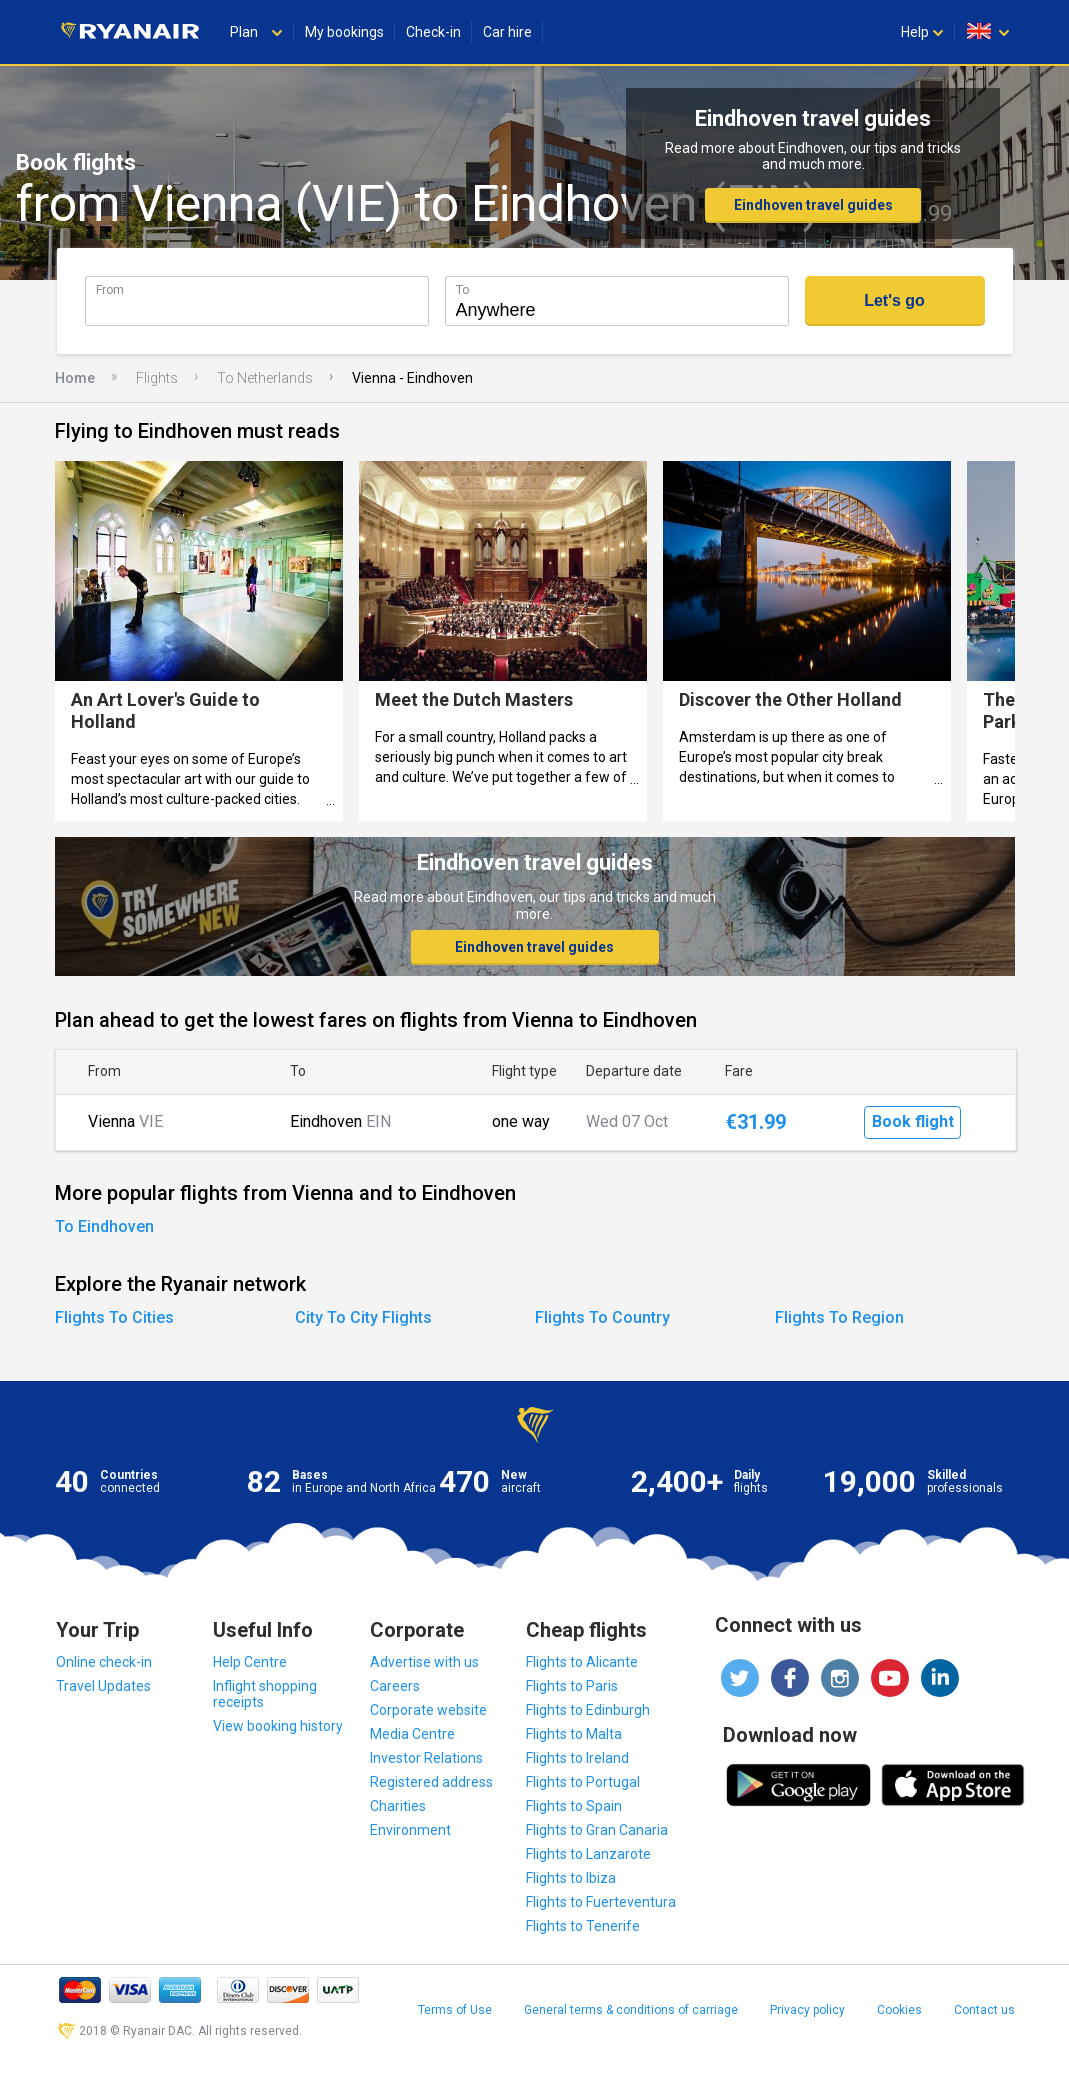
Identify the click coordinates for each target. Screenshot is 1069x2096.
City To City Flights (363, 1317)
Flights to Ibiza (571, 1878)
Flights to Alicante (582, 1662)
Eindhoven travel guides (813, 205)
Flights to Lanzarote (588, 1854)
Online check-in (104, 1662)
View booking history (278, 1726)
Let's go (894, 300)
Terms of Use (455, 2010)
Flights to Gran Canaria (597, 1830)
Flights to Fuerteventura (601, 1902)
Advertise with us (424, 1662)
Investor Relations (426, 1758)
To (462, 289)
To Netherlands (265, 378)
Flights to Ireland (577, 1758)
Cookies (899, 2010)
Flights (157, 378)
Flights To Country (602, 1317)
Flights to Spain (574, 1806)
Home (75, 378)
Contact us (984, 2010)
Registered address (431, 1782)
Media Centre (412, 1734)
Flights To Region (839, 1317)
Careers (395, 1686)
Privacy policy (807, 2010)
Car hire (507, 32)
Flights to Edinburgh (588, 1710)
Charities (398, 1806)
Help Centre (250, 1662)
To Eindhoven (104, 1226)
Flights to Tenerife (583, 1926)
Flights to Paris (572, 1686)
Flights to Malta (574, 1734)
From (110, 289)
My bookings (344, 32)
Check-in (433, 32)
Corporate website (428, 1710)
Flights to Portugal (583, 1782)
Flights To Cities (114, 1317)
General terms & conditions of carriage (631, 2010)
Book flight (913, 1121)
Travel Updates (103, 1686)
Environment (410, 1830)
